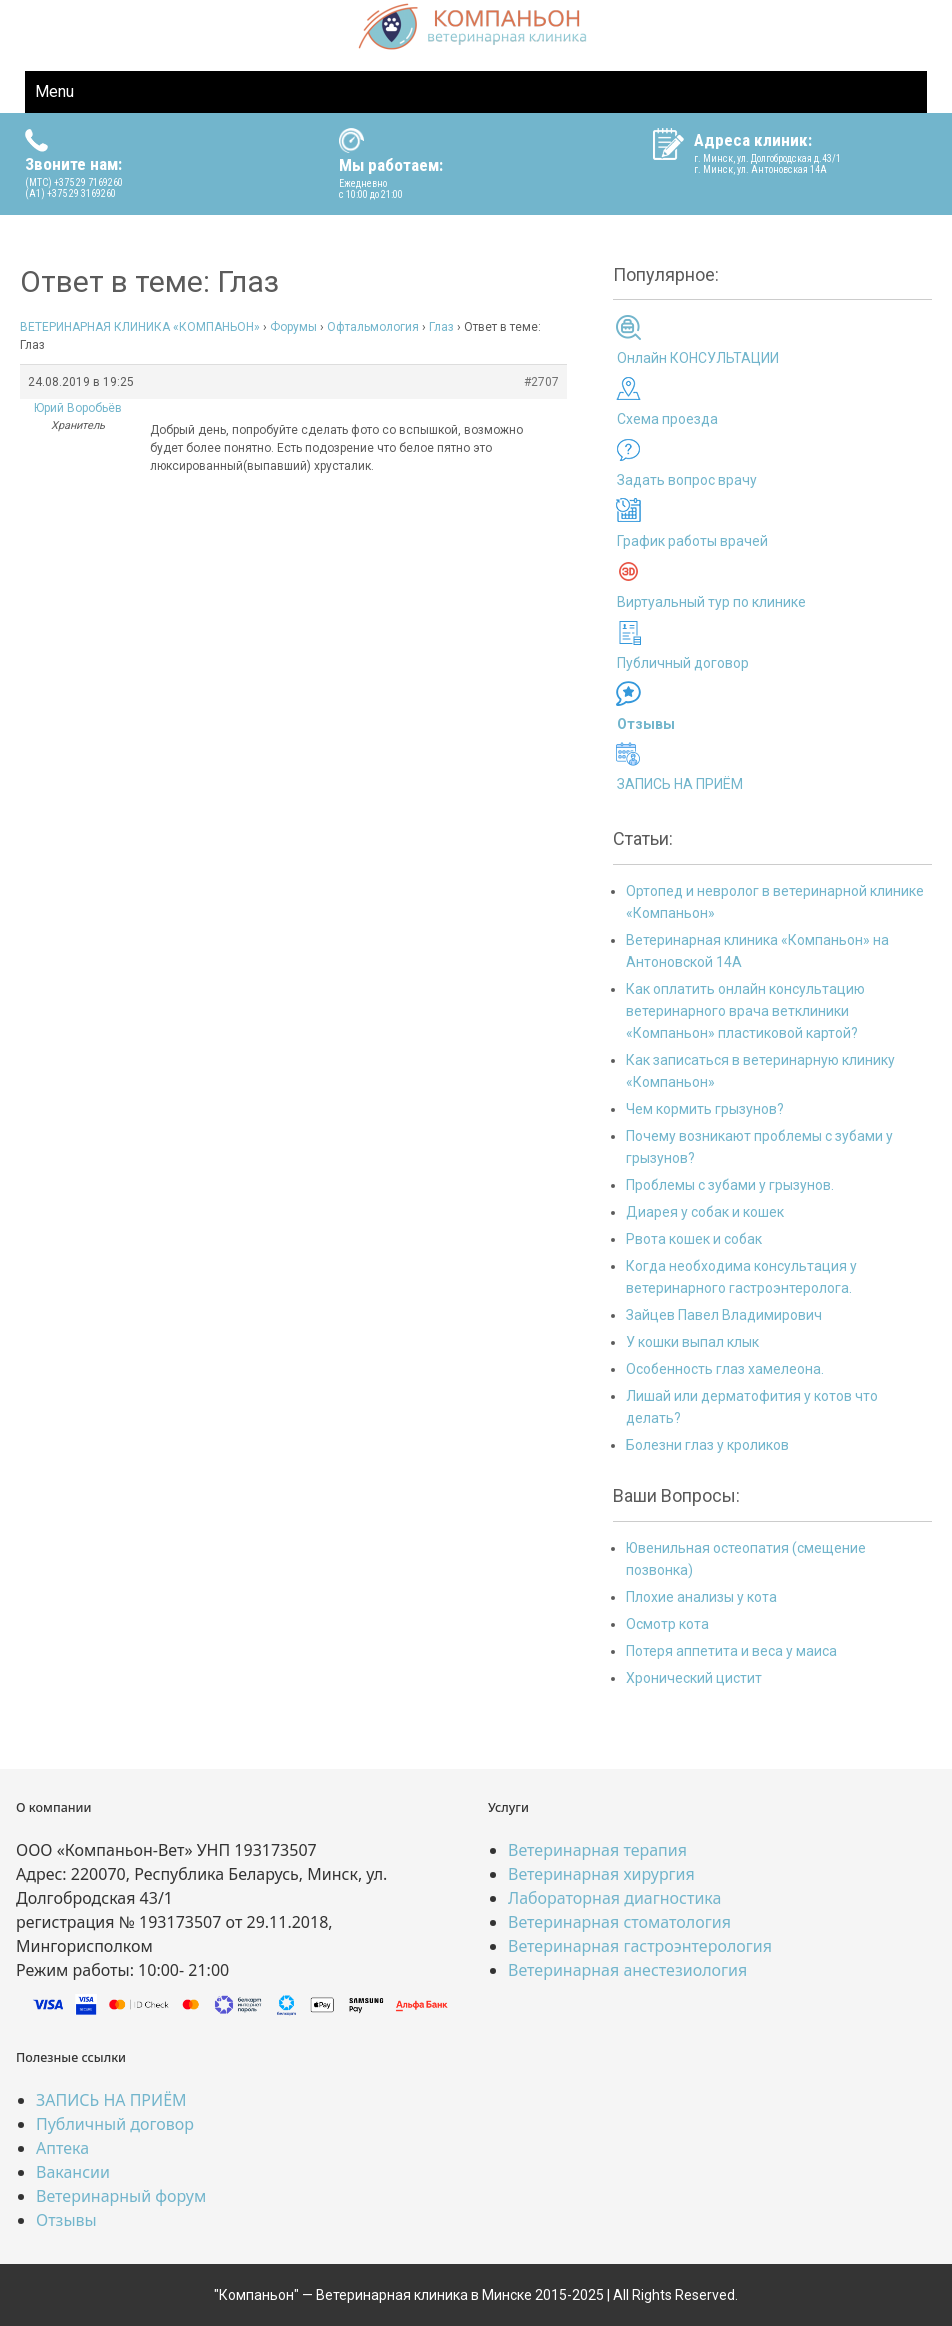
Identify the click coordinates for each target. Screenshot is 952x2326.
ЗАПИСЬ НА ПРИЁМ (680, 784)
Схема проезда (667, 419)
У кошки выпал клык (692, 1342)
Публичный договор (683, 663)
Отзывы (66, 2220)
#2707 (541, 382)
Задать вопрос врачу (687, 480)
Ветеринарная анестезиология (627, 1970)
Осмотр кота (667, 1624)
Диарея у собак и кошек (705, 1212)
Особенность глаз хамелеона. (725, 1369)
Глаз (441, 327)
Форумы (293, 327)
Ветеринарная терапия (597, 1850)
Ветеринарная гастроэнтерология (640, 1946)
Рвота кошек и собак (694, 1239)
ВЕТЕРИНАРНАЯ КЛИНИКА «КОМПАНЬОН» (140, 327)
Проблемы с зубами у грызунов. (730, 1185)
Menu (54, 91)
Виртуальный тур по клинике (711, 602)
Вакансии (73, 2172)
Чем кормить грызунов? (705, 1109)
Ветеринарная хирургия (601, 1874)
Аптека (62, 2148)
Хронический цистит (694, 1678)
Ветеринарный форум (121, 2196)
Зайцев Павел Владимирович (724, 1315)
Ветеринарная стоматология (619, 1922)
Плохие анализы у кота (701, 1597)
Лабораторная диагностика (614, 1898)
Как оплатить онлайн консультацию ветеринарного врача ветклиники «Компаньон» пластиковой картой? (745, 1011)
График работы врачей (692, 541)
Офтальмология (373, 327)
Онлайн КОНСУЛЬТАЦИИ (698, 358)
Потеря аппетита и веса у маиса (731, 1651)
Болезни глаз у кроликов (707, 1445)
